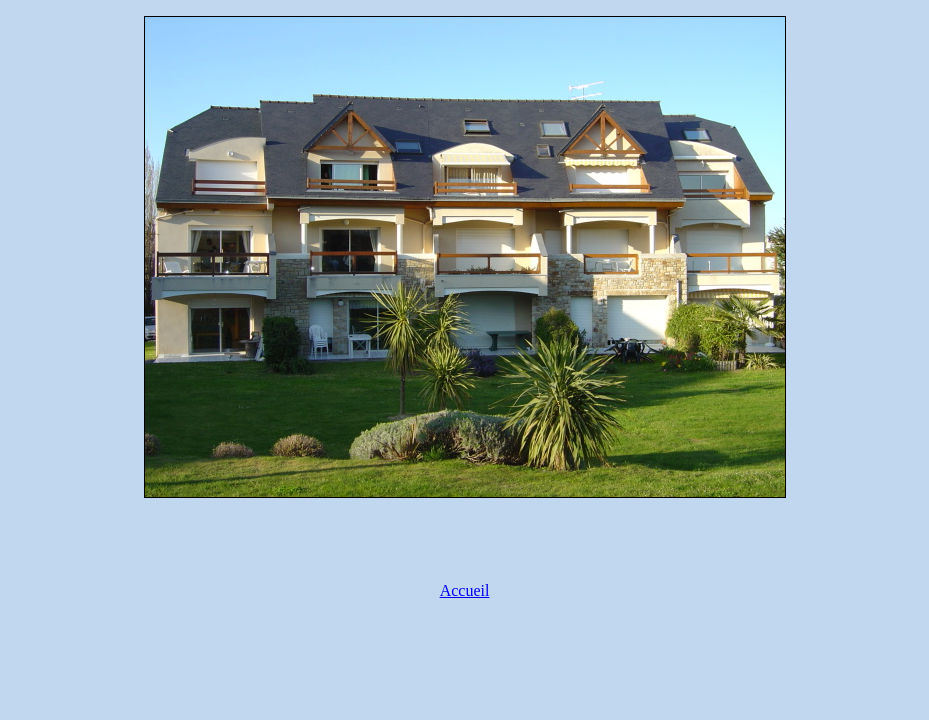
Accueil (465, 590)
